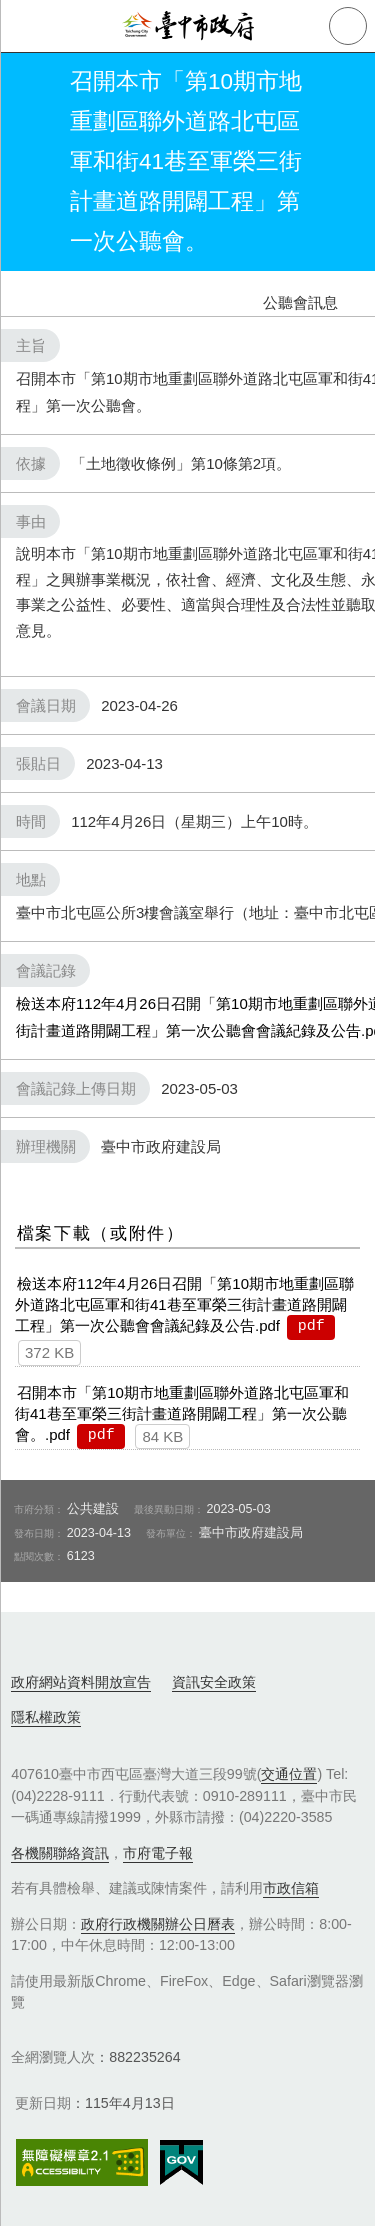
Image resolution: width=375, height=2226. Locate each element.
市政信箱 (291, 1888)
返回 (32, 162)
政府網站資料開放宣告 (81, 1682)
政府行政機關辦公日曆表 (158, 1924)
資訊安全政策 (214, 1682)
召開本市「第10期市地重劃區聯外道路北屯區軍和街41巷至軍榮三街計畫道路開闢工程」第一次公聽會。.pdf (182, 1414)
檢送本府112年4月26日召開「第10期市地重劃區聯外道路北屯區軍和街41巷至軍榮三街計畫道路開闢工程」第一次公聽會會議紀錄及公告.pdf (184, 1305)
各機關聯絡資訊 (60, 1853)
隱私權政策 (46, 1717)
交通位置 (289, 1774)
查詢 (348, 26)
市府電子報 (158, 1853)
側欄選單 (26, 26)
